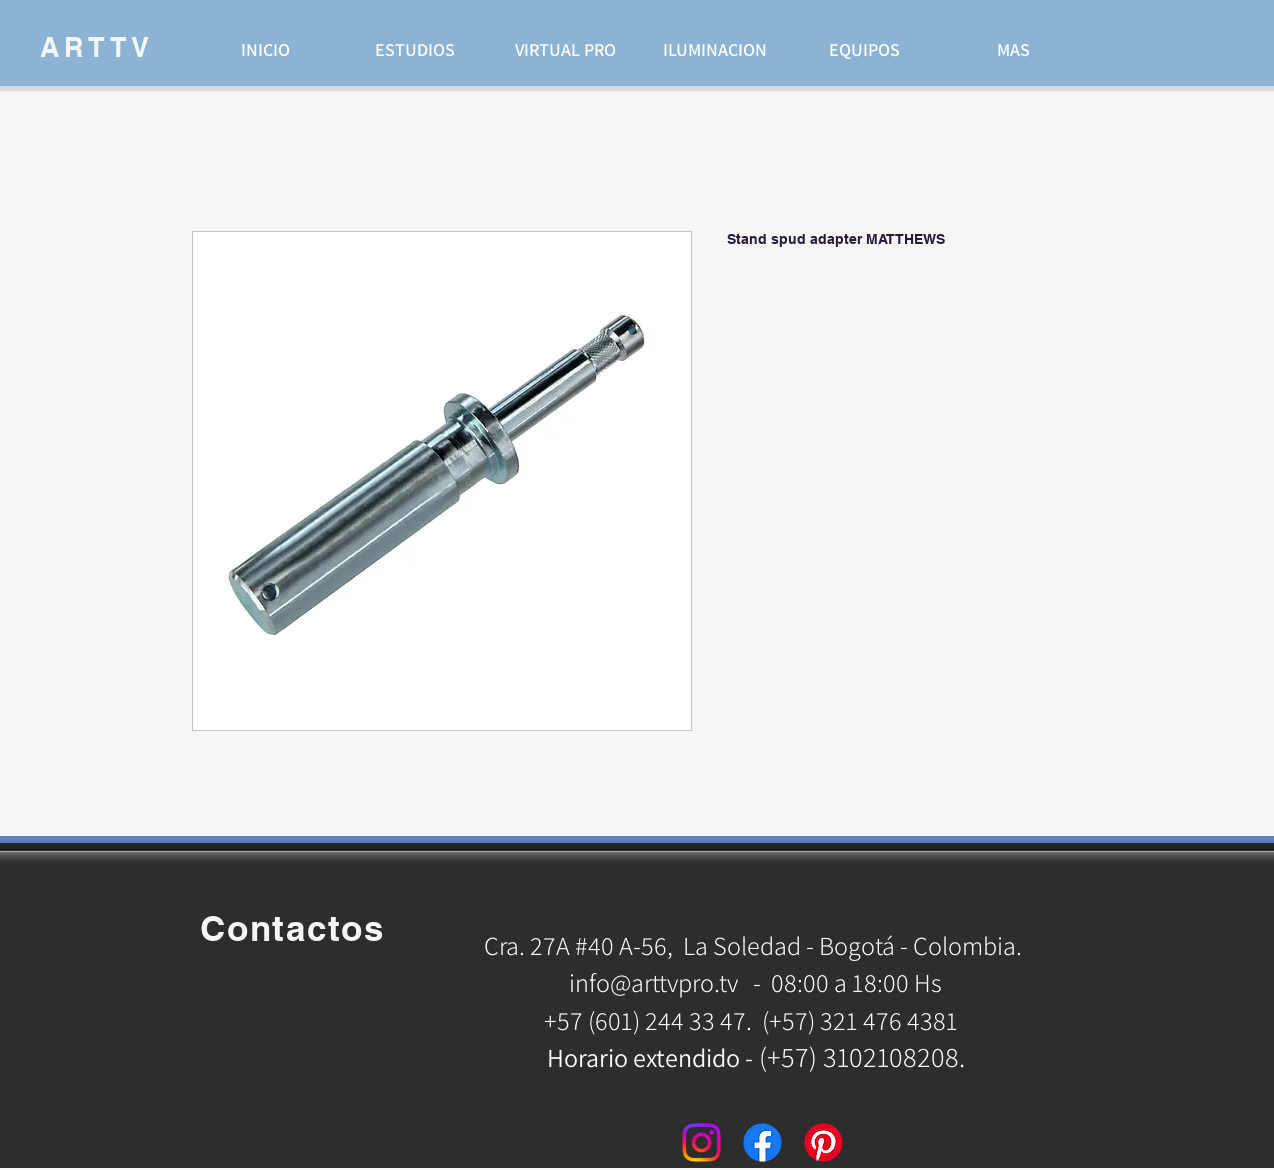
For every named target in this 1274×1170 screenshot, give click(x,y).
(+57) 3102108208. (862, 1056)
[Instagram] (701, 1142)
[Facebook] (762, 1142)
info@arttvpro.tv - (665, 982)
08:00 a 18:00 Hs (856, 982)
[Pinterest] (823, 1142)
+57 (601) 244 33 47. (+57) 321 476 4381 (753, 1020)
